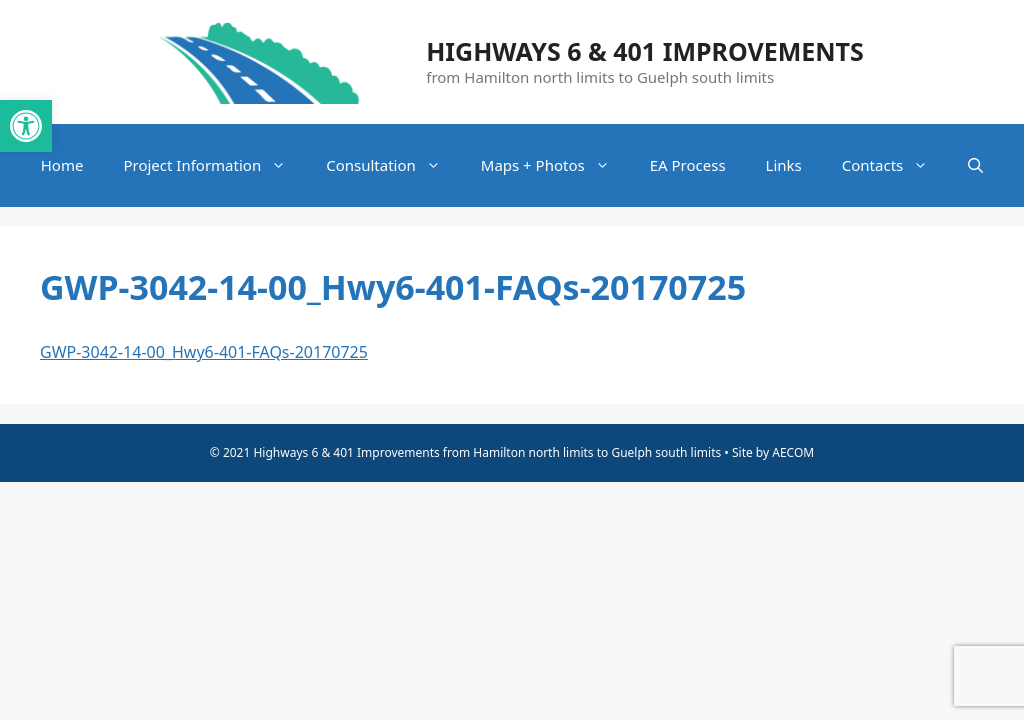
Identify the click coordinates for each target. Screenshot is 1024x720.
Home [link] (62, 165)
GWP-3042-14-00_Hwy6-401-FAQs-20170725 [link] (204, 352)
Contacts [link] (895, 165)
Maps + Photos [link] (555, 165)
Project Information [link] (214, 165)
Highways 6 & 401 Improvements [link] (645, 51)
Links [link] (784, 165)
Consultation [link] (393, 165)
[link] (26, 126)
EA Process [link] (688, 165)
